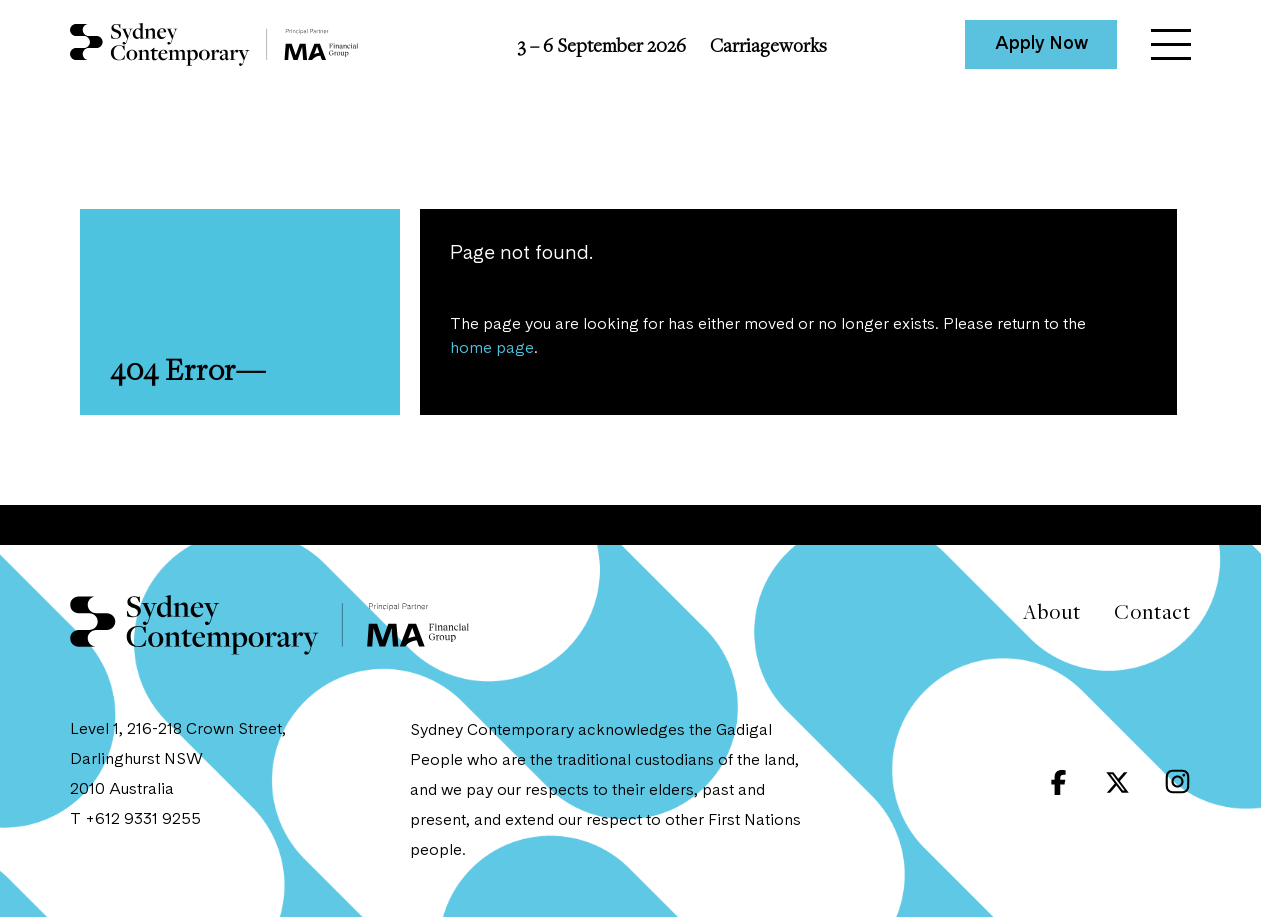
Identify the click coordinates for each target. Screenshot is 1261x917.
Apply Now (1041, 44)
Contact (1152, 611)
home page (492, 349)
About (1051, 611)
